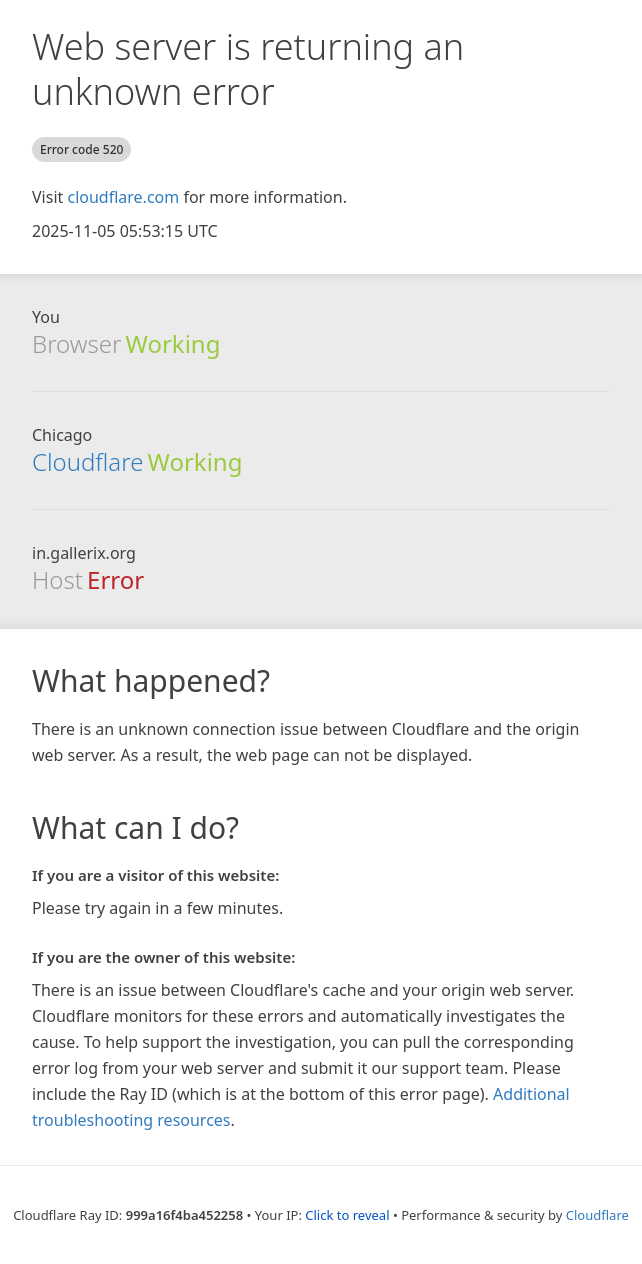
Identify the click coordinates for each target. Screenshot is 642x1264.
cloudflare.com (123, 197)
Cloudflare (87, 461)
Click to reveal (347, 1215)
